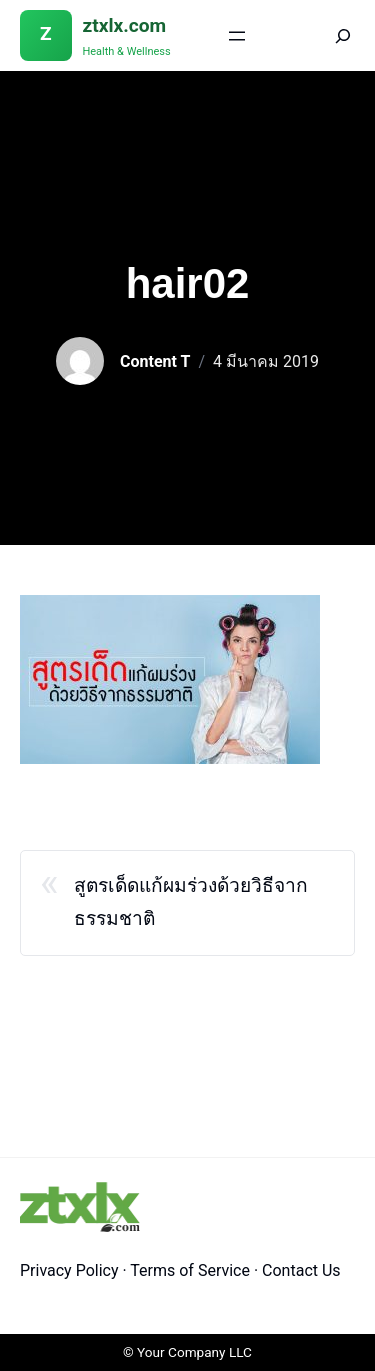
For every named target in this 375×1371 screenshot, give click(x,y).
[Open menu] (237, 36)
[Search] (329, 35)
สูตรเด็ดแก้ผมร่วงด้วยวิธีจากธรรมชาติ (191, 902)
